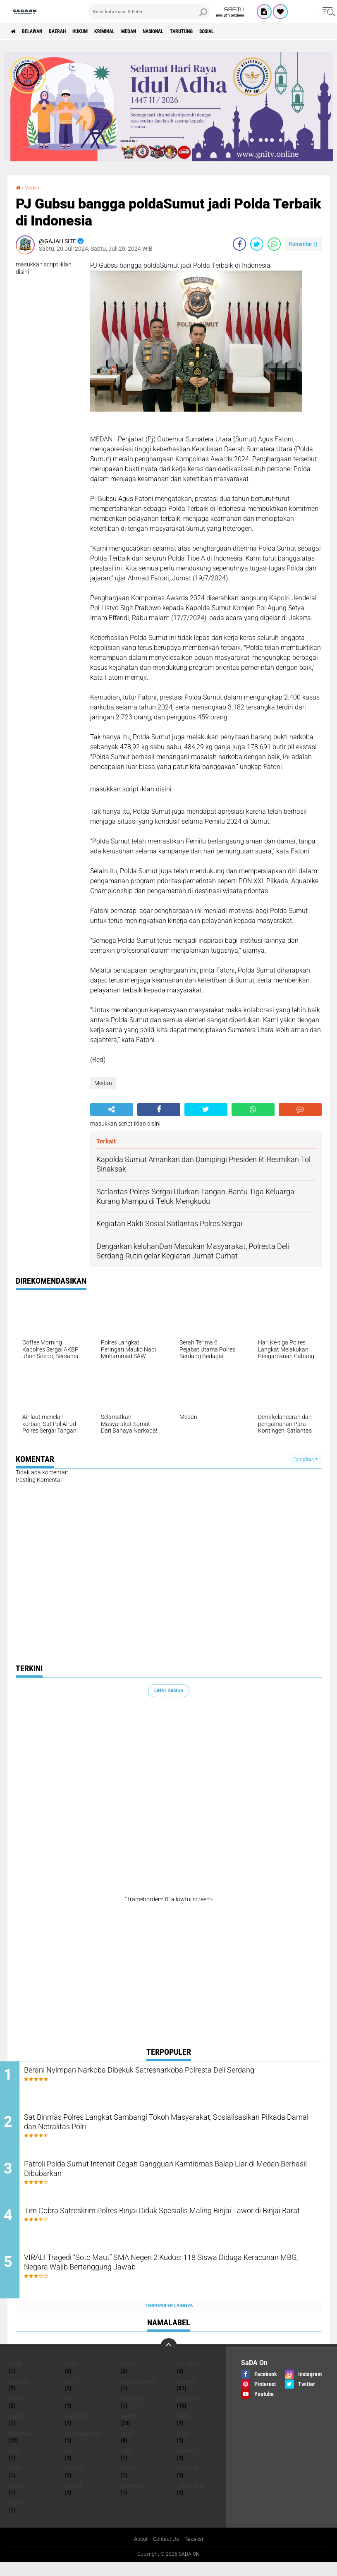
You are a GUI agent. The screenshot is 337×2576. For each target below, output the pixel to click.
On (68, 2464)
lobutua (76, 2429)
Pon (125, 2464)
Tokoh (16, 2516)
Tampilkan (306, 1459)
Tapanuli (132, 2498)
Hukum (99, 31)
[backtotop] (168, 2359)
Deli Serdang (137, 2394)
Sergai (73, 2481)
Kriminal (130, 31)
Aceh (15, 2377)
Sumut (73, 2498)
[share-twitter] (256, 244)
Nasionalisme (83, 2446)
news (127, 2446)
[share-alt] (111, 1109)
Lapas (16, 2429)
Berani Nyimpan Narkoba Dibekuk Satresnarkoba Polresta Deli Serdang (166, 2077)
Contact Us (166, 2552)
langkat (188, 2411)
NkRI (14, 2464)
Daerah (71, 31)
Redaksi (196, 2552)
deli (70, 2394)
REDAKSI (187, 2464)
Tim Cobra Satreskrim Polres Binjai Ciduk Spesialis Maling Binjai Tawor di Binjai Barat (170, 2227)
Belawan (39, 31)
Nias (183, 2446)
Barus (128, 2377)
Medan (161, 31)
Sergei (129, 2481)
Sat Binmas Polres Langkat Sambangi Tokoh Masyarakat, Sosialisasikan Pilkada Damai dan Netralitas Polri (158, 2127)
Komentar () (303, 244)
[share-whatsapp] (274, 244)
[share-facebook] (239, 244)
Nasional (191, 31)
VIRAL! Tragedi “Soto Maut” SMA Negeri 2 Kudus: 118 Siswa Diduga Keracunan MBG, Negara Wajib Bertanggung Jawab (177, 2277)
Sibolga (187, 2481)
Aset (71, 2377)
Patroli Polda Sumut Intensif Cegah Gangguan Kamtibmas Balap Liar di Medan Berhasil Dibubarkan (172, 2177)
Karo (15, 2411)
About (139, 2552)
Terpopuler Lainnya (169, 2318)
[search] (149, 11)
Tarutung (227, 31)
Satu (14, 2481)
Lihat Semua (168, 1690)
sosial (259, 31)
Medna (185, 2429)
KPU (69, 2411)
